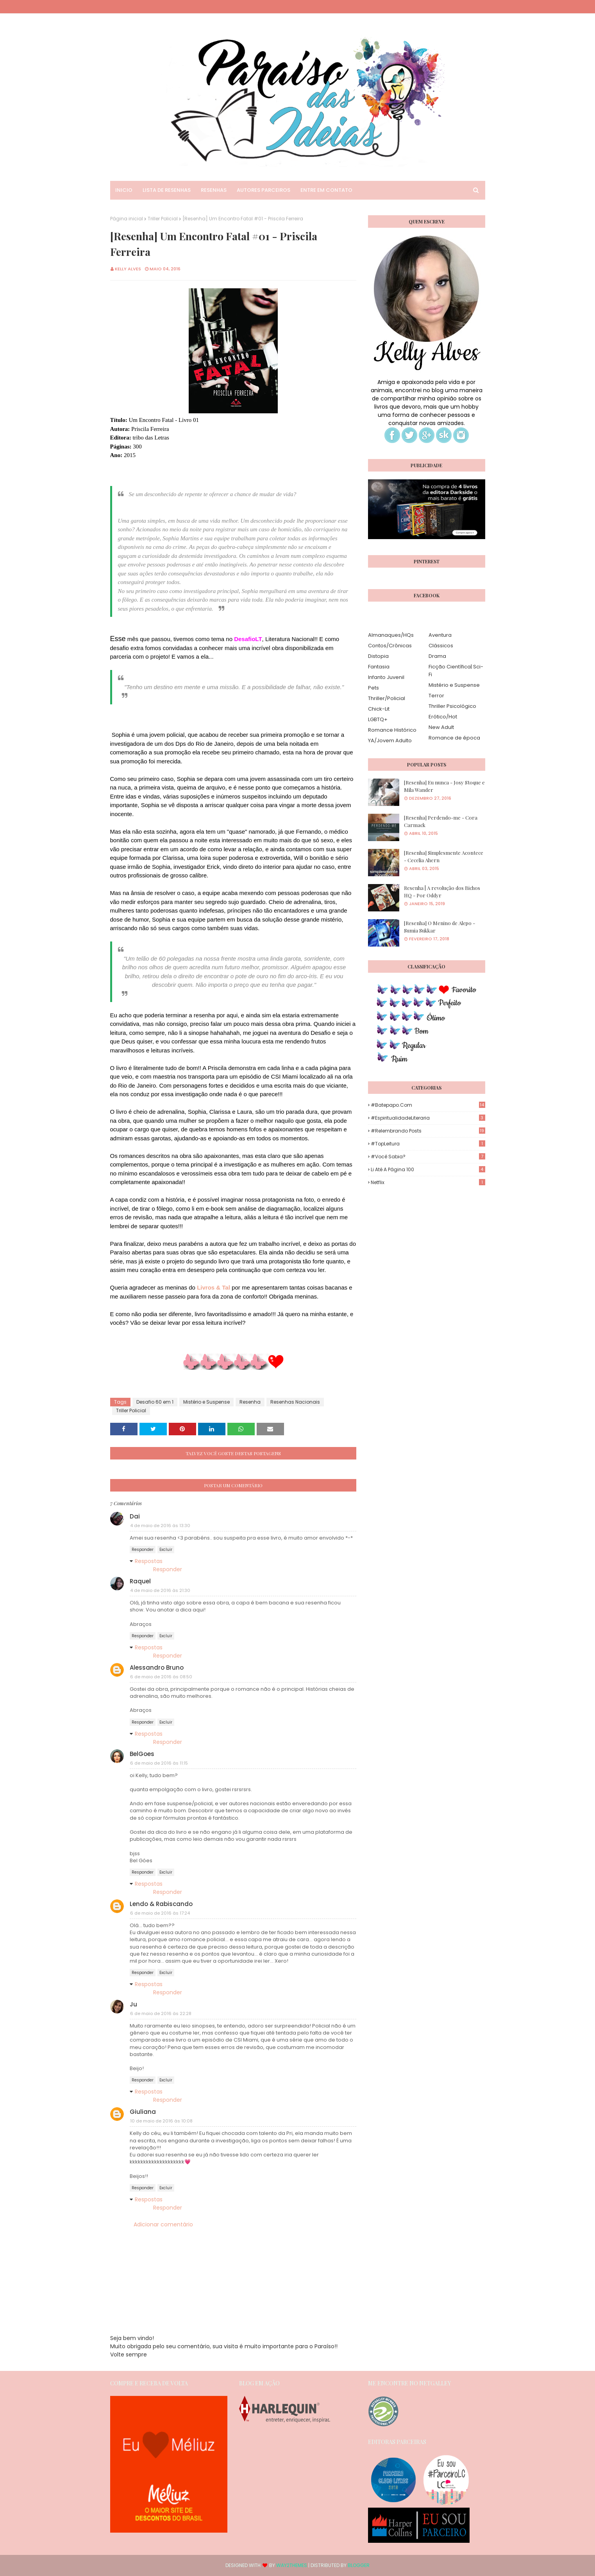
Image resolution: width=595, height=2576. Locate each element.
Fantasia (379, 666)
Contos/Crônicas (390, 645)
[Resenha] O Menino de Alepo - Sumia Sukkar (439, 927)
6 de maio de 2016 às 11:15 (159, 1763)
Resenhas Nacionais (295, 1402)
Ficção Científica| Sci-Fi (456, 670)
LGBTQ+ (378, 719)
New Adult (441, 727)
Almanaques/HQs (391, 635)
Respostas (149, 1561)
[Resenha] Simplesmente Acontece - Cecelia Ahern (443, 856)
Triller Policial (163, 218)
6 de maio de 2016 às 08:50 (161, 1677)
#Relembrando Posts (428, 1130)
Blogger (359, 2565)
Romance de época (454, 737)
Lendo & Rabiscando (161, 1904)
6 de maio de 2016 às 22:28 (160, 2013)
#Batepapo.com (428, 1105)
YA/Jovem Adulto (390, 740)
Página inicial (126, 218)
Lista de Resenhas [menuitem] (167, 190)
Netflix (428, 1182)
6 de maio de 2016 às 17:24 (160, 1913)
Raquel (140, 1581)
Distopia (378, 656)
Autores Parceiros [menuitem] (263, 190)
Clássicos (441, 645)
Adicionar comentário (163, 2224)
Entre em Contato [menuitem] (326, 190)
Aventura (440, 635)
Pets (373, 687)
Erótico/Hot (443, 716)
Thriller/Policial (386, 698)
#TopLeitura (428, 1143)
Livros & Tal (214, 1287)
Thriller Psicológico (452, 706)
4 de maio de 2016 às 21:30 (160, 1590)
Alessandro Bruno (157, 1667)
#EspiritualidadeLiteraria (428, 1118)
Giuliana (143, 2112)
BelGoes (142, 1754)
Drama (437, 656)
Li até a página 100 (428, 1169)
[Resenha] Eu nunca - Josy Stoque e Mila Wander (444, 786)
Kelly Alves (128, 269)
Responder (143, 1549)
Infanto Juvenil (386, 677)
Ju (133, 2004)
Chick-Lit (379, 709)
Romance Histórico (392, 730)
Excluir (165, 1549)
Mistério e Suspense (206, 1402)
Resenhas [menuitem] (214, 190)
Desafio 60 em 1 (154, 1402)
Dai (135, 1516)
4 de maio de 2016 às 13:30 (160, 1525)
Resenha (250, 1402)
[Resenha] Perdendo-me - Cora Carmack (440, 821)
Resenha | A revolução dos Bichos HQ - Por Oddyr (442, 891)
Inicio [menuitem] (123, 190)
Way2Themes (291, 2565)
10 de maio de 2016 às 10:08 (161, 2121)
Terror (436, 695)
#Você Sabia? (428, 1156)
